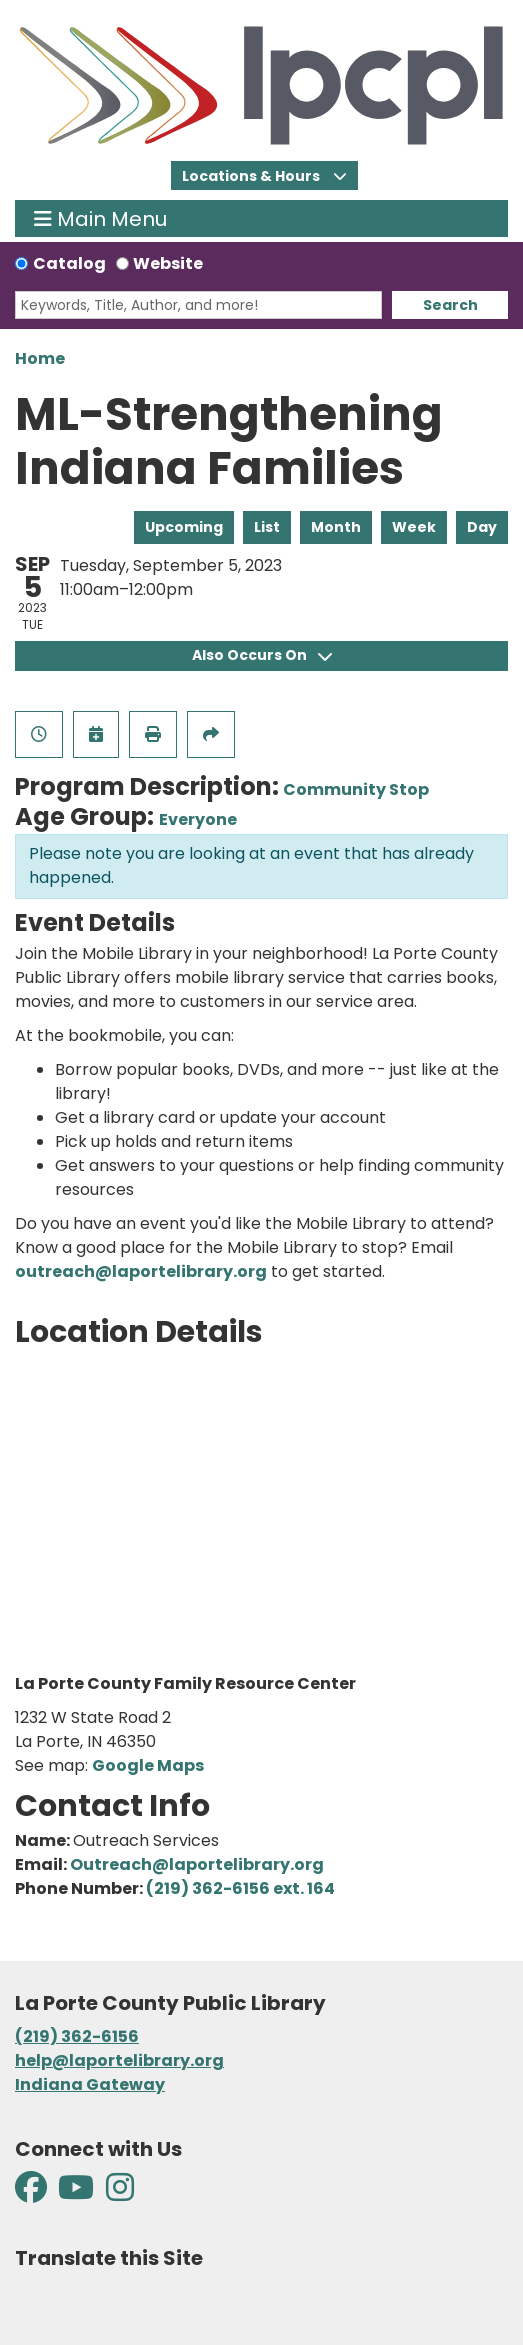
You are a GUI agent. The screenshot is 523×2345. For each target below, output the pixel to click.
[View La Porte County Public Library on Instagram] (120, 2193)
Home (40, 358)
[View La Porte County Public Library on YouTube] (76, 2193)
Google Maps (148, 1765)
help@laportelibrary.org (119, 2060)
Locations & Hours (252, 176)
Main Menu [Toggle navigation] (100, 218)
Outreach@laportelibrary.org (197, 1864)
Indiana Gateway (90, 2084)
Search (450, 305)
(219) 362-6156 (77, 2036)
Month (336, 527)
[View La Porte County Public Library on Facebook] (32, 2193)
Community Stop (356, 789)
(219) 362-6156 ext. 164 (240, 1888)
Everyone (198, 819)
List (267, 527)
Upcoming (184, 527)
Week (414, 527)
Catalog (69, 263)
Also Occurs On (262, 655)
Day (482, 527)
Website (168, 263)
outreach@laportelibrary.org (141, 1271)
